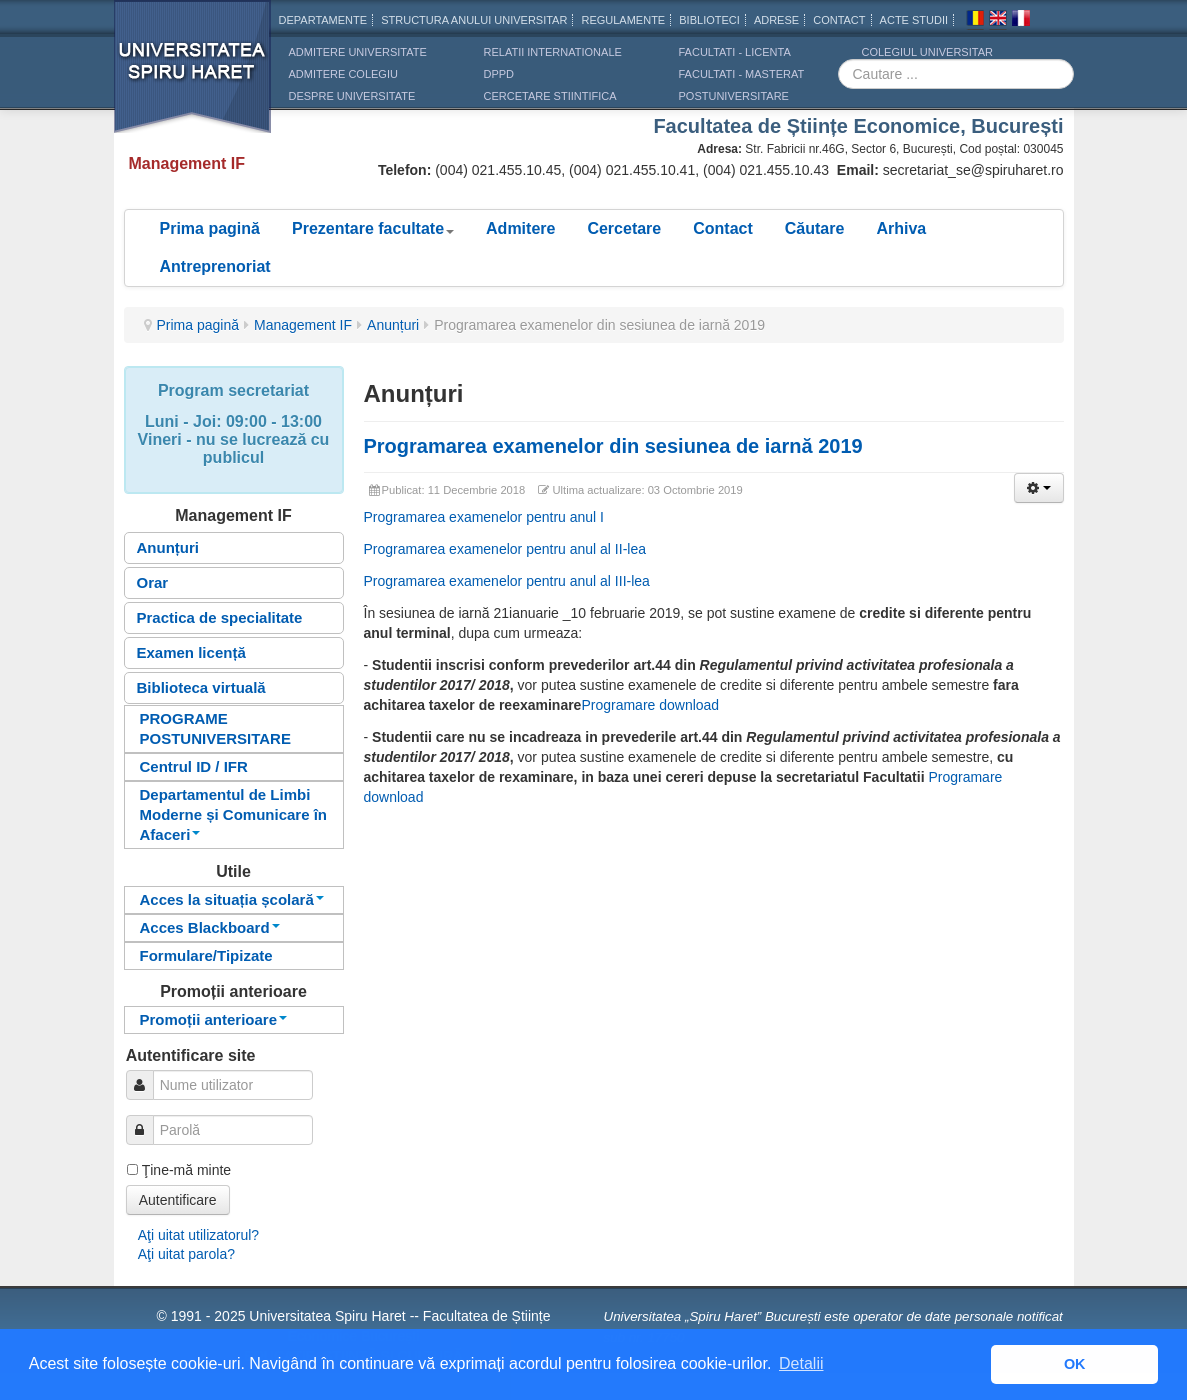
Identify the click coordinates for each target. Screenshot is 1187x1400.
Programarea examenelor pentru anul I (484, 517)
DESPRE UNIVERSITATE (352, 96)
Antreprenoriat (215, 266)
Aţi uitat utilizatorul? (198, 1235)
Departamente (323, 20)
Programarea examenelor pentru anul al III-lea (507, 581)
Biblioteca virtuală (201, 687)
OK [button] (1075, 1364)
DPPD (499, 74)
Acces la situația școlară (232, 899)
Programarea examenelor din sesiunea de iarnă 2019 (613, 446)
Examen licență (191, 652)
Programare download (650, 705)
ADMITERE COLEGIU (343, 74)
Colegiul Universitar (927, 52)
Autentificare (178, 1200)
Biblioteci (709, 20)
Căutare (815, 228)
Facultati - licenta (735, 52)
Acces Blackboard (210, 927)
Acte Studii (914, 20)
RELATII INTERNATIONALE (553, 52)
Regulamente (623, 20)
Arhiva (901, 228)
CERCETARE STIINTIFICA (550, 96)
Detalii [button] (801, 1363)
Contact (723, 228)
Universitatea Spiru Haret (193, 79)
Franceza (1021, 21)
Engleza (998, 21)
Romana (975, 21)
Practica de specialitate (220, 617)
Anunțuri (393, 325)
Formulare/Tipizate (206, 955)
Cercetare (624, 228)
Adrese (776, 20)
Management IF (303, 325)
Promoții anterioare (214, 1019)
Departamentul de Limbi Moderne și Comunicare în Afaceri (234, 814)
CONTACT (839, 20)
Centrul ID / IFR (194, 766)
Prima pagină (210, 228)
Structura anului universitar (474, 20)
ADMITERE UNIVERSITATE (358, 52)
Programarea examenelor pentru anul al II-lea (505, 549)
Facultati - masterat (742, 74)
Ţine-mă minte (186, 1170)
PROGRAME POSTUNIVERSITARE (215, 728)
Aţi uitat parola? (186, 1254)
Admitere (520, 228)
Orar (153, 582)
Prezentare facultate (373, 228)
